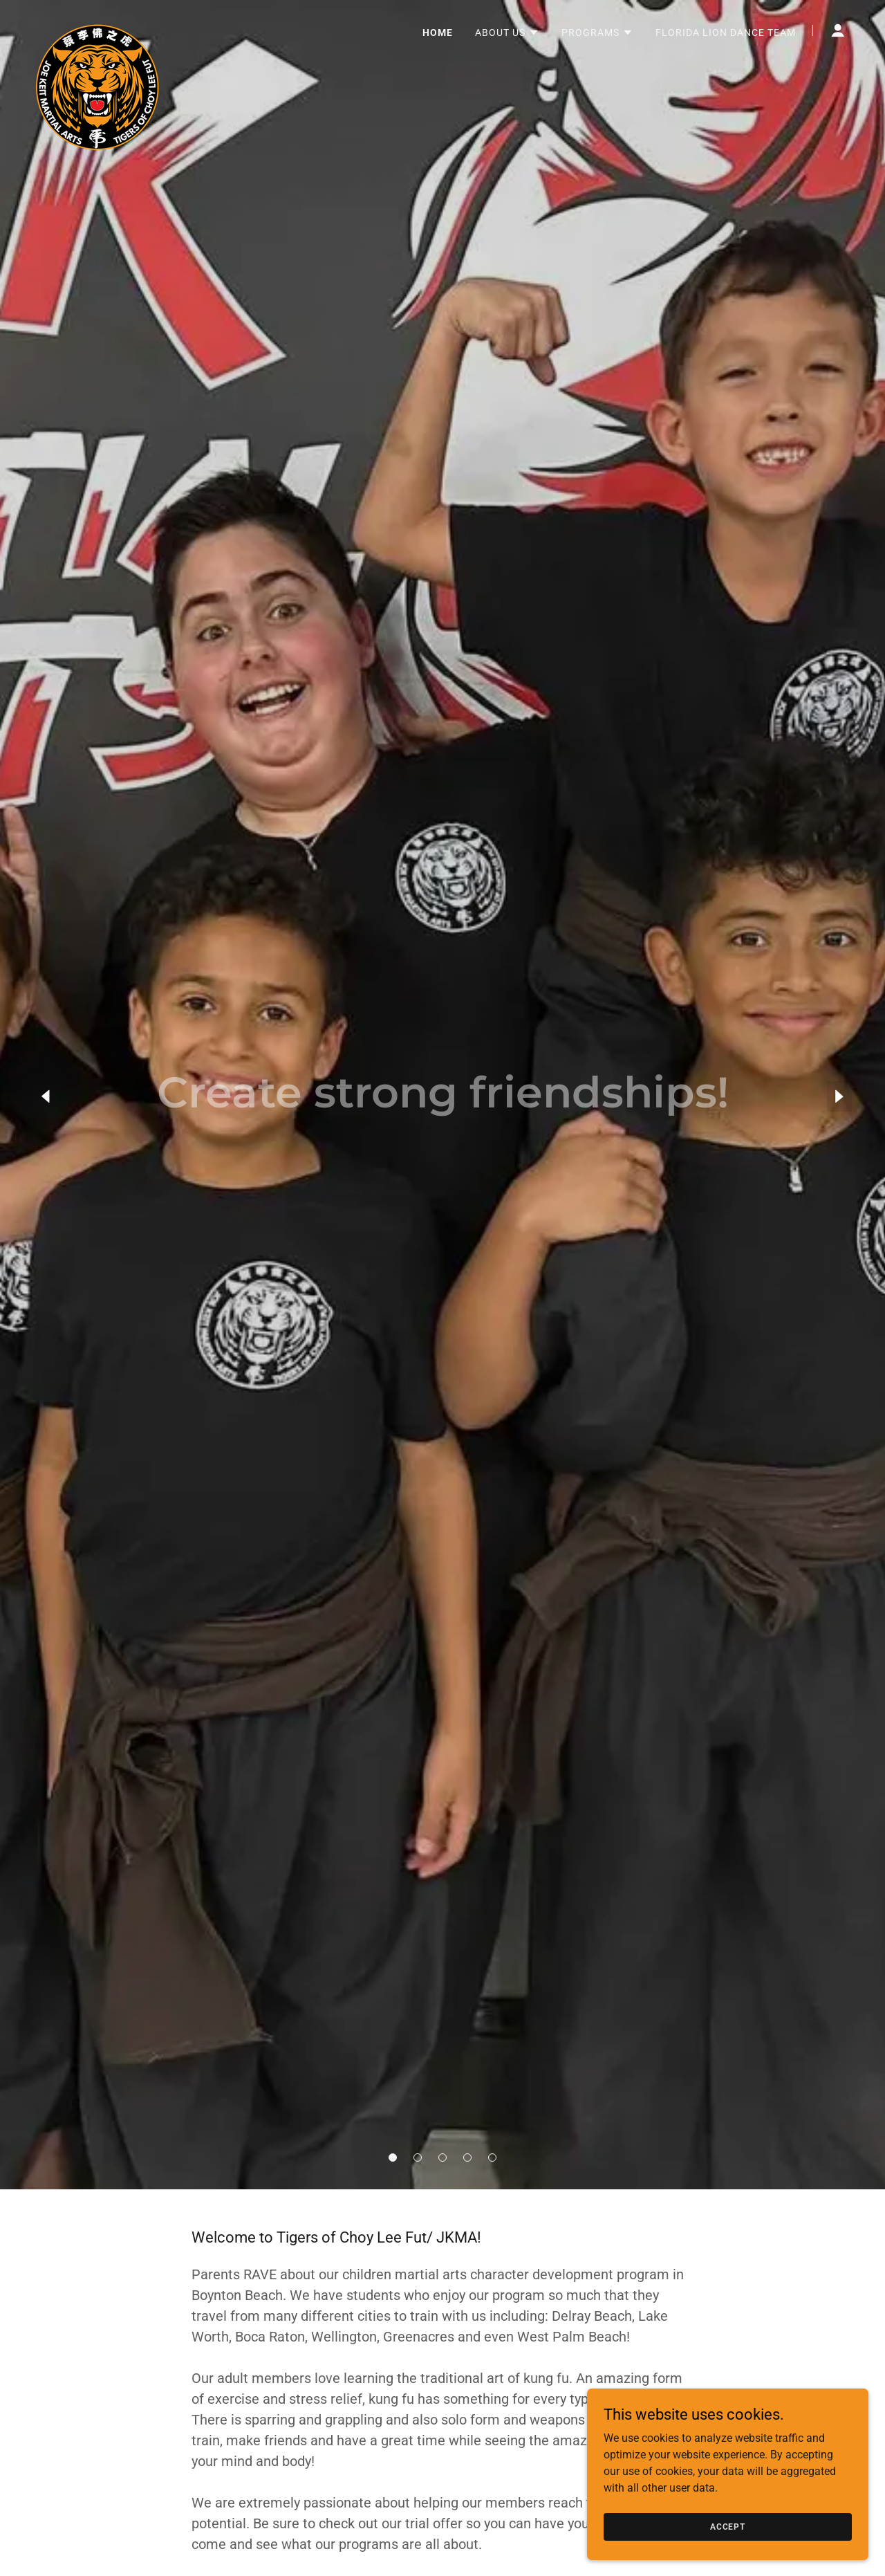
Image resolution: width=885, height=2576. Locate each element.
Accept (729, 2526)
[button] (393, 2157)
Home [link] (437, 32)
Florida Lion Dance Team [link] (725, 32)
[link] (97, 27)
